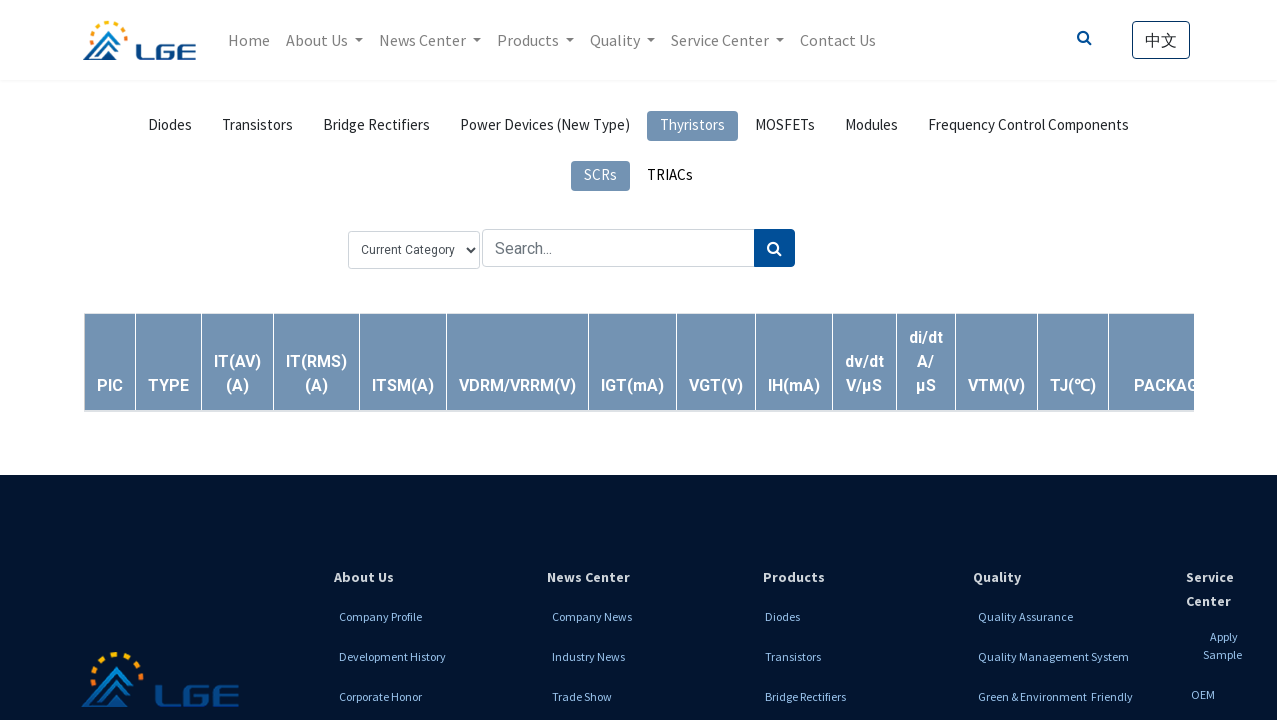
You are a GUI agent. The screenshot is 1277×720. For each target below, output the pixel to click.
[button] (168, 385)
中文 (1161, 40)
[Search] (774, 248)
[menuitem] (249, 40)
